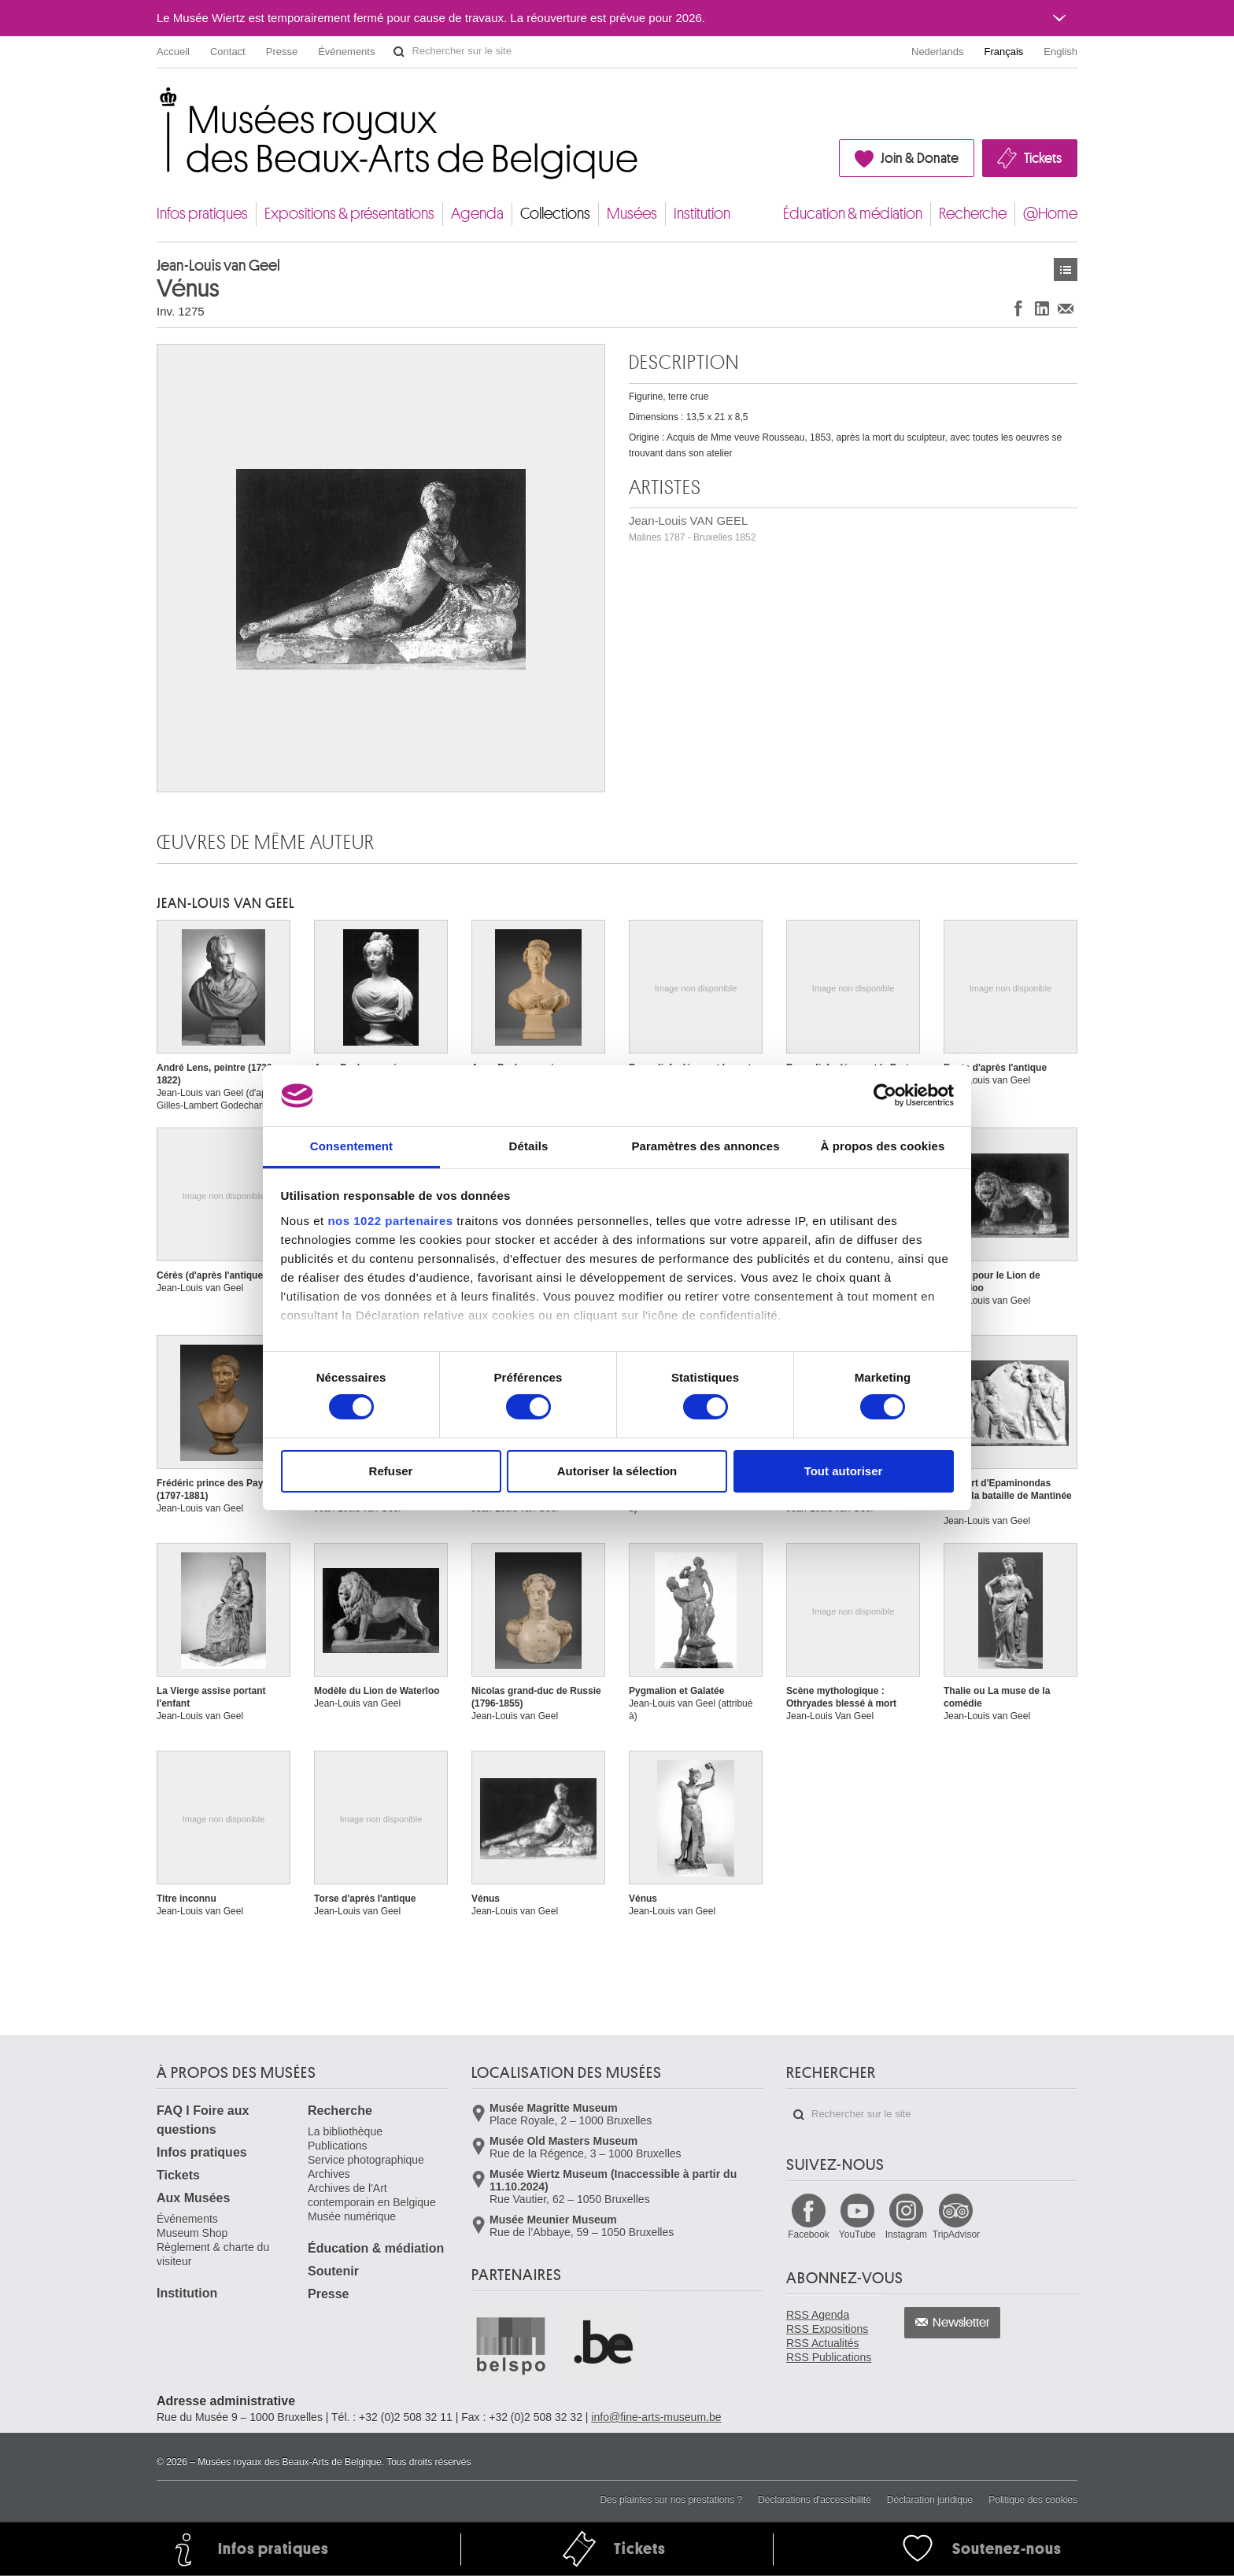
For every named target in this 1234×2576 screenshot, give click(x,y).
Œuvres (1065, 269)
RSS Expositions (827, 2329)
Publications (338, 2145)
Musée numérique (352, 2216)
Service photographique (366, 2159)
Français (1004, 51)
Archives (329, 2174)
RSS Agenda (817, 2314)
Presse (281, 51)
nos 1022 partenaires (390, 1220)
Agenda (477, 213)
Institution (702, 213)
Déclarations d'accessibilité (814, 2499)
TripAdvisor (956, 2234)
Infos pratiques (202, 213)
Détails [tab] (529, 1146)
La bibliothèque (345, 2131)
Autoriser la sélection (617, 1471)
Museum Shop (192, 2233)
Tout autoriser (843, 1471)
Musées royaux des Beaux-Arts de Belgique (158, 101)
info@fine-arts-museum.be (656, 2417)
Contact (228, 51)
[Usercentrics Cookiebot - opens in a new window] (885, 1095)
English (1060, 51)
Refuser (391, 1471)
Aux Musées (193, 2198)
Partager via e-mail (1065, 308)
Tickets (1043, 158)
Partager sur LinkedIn (1042, 308)
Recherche (973, 213)
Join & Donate (920, 158)
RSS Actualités (822, 2343)
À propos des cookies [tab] (883, 1146)
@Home (1050, 213)
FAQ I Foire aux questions (203, 2120)
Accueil (173, 51)
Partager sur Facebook (1018, 308)
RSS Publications (828, 2357)
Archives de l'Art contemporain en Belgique (372, 2195)
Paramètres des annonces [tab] (705, 1146)
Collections (555, 213)
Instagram (906, 2234)
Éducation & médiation (852, 213)
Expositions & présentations (349, 213)
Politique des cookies (1032, 2499)
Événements (346, 51)
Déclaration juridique (930, 2499)
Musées (632, 213)
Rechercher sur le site (399, 52)
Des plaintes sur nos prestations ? (671, 2499)
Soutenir (333, 2271)
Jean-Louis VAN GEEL (692, 528)
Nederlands (937, 51)
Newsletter (961, 2322)
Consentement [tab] (351, 1146)
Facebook (808, 2234)
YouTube (857, 2234)
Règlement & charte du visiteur (213, 2254)
